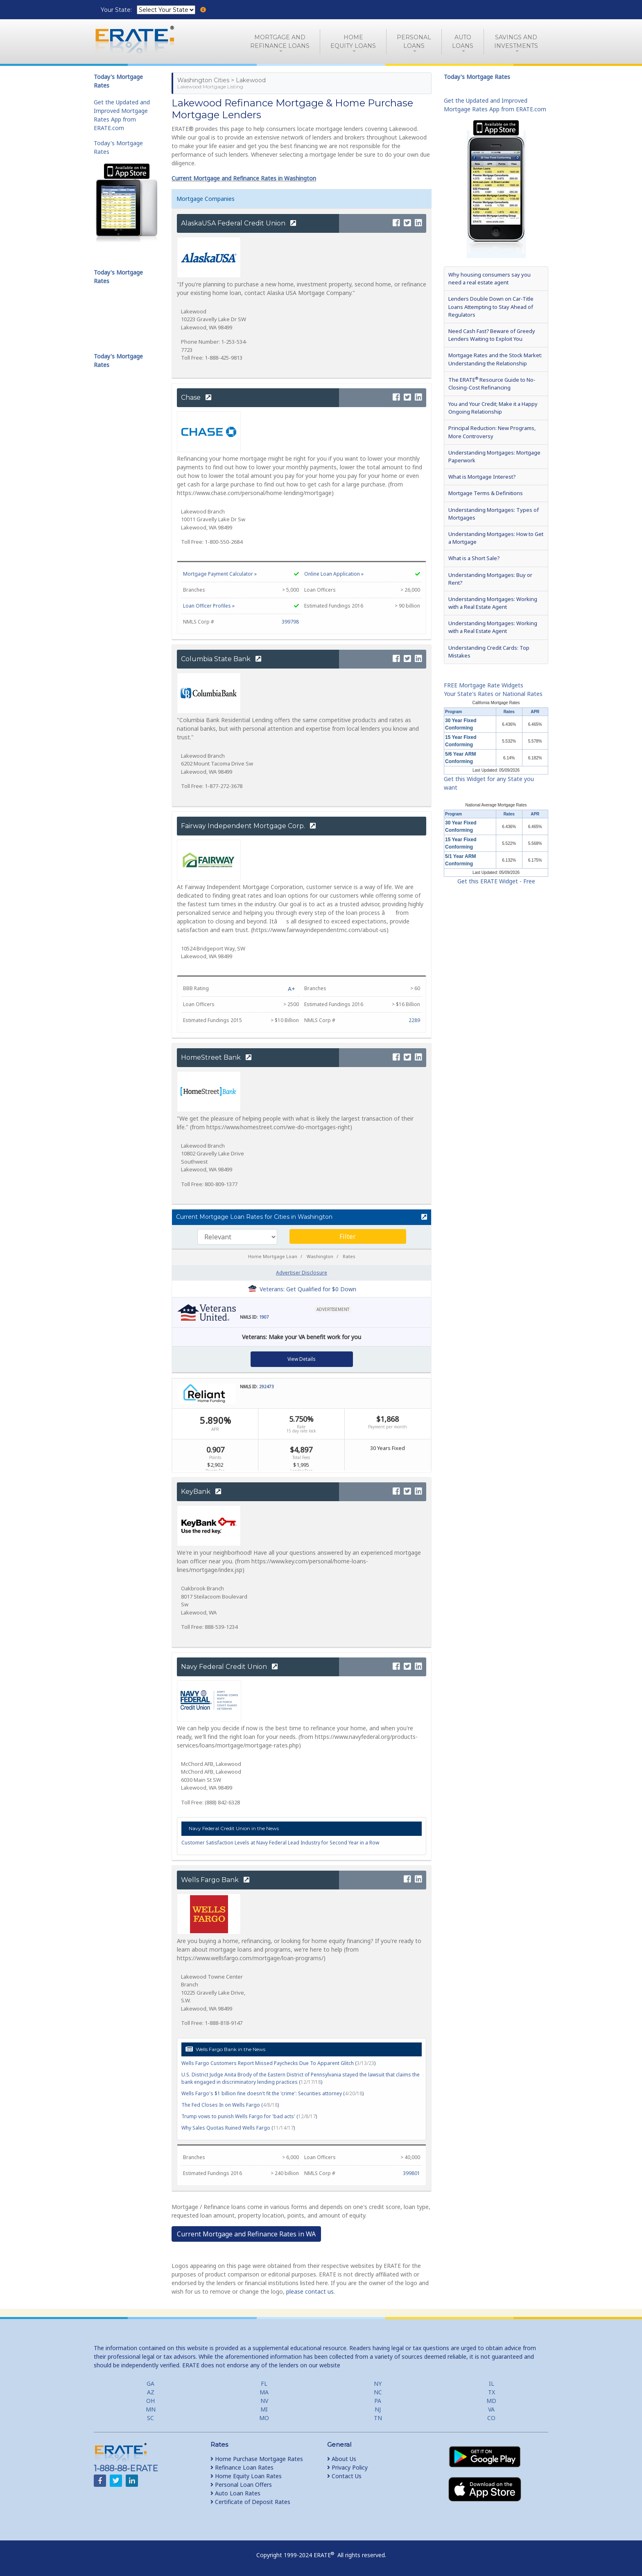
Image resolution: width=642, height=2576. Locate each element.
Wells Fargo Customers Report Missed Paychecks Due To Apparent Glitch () (278, 2063)
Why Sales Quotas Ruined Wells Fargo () (238, 2127)
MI (264, 2409)
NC (378, 2392)
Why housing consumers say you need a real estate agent (489, 278)
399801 (411, 2173)
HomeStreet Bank (216, 1057)
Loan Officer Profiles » (209, 605)
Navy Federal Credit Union (229, 1667)
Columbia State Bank (221, 659)
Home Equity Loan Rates (246, 2476)
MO (264, 2418)
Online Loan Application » (334, 573)
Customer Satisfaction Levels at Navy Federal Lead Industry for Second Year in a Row (280, 1842)
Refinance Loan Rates (242, 2467)
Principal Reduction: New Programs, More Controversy (492, 431)
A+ (291, 989)
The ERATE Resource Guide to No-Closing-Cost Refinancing (492, 383)
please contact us (310, 2291)
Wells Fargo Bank (215, 1880)
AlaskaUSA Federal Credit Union (238, 223)
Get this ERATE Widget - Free (496, 881)
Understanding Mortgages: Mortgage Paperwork (494, 456)
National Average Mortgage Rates (496, 805)
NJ (378, 2409)
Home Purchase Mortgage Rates (256, 2459)
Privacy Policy (347, 2467)
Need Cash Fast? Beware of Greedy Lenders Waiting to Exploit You (491, 334)
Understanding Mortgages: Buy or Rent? (490, 578)
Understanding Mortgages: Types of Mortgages (493, 513)
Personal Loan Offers (241, 2484)
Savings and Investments (516, 42)
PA (377, 2401)
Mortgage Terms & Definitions (485, 493)
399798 (290, 621)
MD (491, 2401)
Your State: (117, 10)
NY (378, 2383)
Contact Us (344, 2476)
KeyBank (201, 1491)
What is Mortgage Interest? (481, 476)
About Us (341, 2459)
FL (264, 2383)
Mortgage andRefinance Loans (280, 42)
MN (151, 2409)
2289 (414, 1020)
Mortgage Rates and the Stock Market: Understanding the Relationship (495, 359)
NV (264, 2401)
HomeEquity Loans (353, 42)
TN (378, 2418)
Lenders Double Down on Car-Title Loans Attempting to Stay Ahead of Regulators (490, 306)
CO (491, 2418)
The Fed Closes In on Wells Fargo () (230, 2104)
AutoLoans (462, 42)
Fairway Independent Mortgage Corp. (248, 826)
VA (491, 2409)
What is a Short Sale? (474, 558)
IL (491, 2383)
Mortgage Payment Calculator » (220, 573)
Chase (196, 397)
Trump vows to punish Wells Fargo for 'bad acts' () (249, 2116)
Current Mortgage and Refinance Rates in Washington (244, 178)
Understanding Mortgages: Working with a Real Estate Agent (492, 602)
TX (491, 2392)
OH (150, 2401)
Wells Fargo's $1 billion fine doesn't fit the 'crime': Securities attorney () (272, 2093)
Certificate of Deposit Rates (250, 2502)
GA (150, 2383)
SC (150, 2418)
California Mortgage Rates (496, 702)
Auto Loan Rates (235, 2493)
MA (264, 2392)
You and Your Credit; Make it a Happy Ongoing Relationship (493, 407)
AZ (150, 2392)
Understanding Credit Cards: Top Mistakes (488, 651)
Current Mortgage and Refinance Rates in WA (246, 2233)
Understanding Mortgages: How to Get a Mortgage (495, 537)
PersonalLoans (414, 42)
